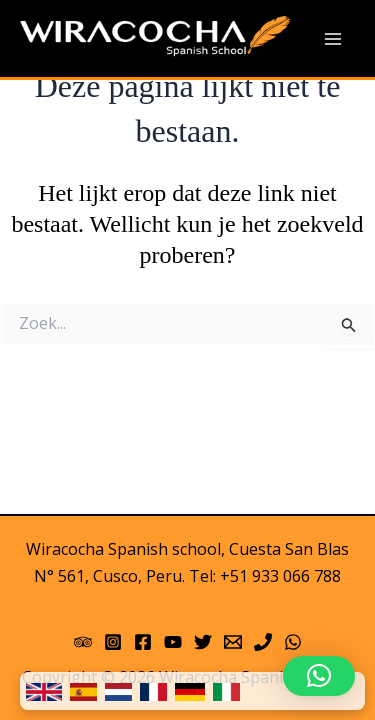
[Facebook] (143, 642)
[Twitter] (203, 642)
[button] (319, 676)
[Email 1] (233, 642)
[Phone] (263, 642)
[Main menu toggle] (333, 39)
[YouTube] (173, 642)
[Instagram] (113, 642)
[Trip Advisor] (83, 642)
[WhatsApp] (293, 642)
